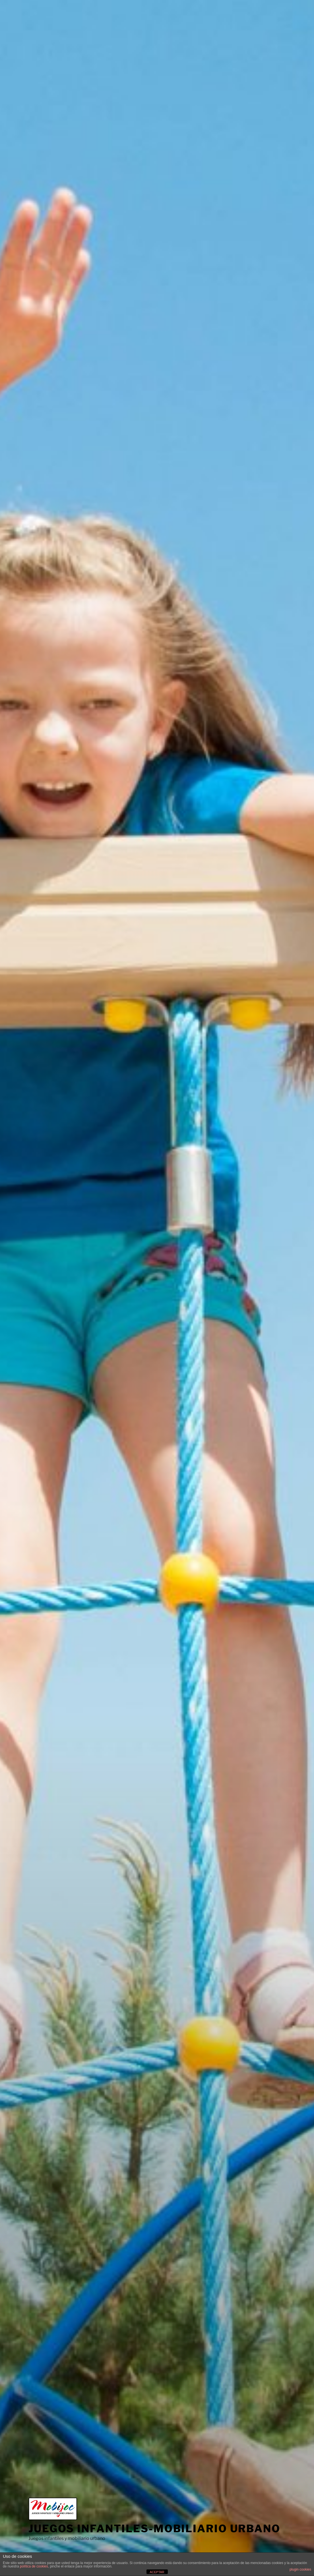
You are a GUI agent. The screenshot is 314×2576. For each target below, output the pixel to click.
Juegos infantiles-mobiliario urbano (154, 2528)
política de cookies (34, 2566)
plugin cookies (300, 2569)
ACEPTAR (157, 2572)
